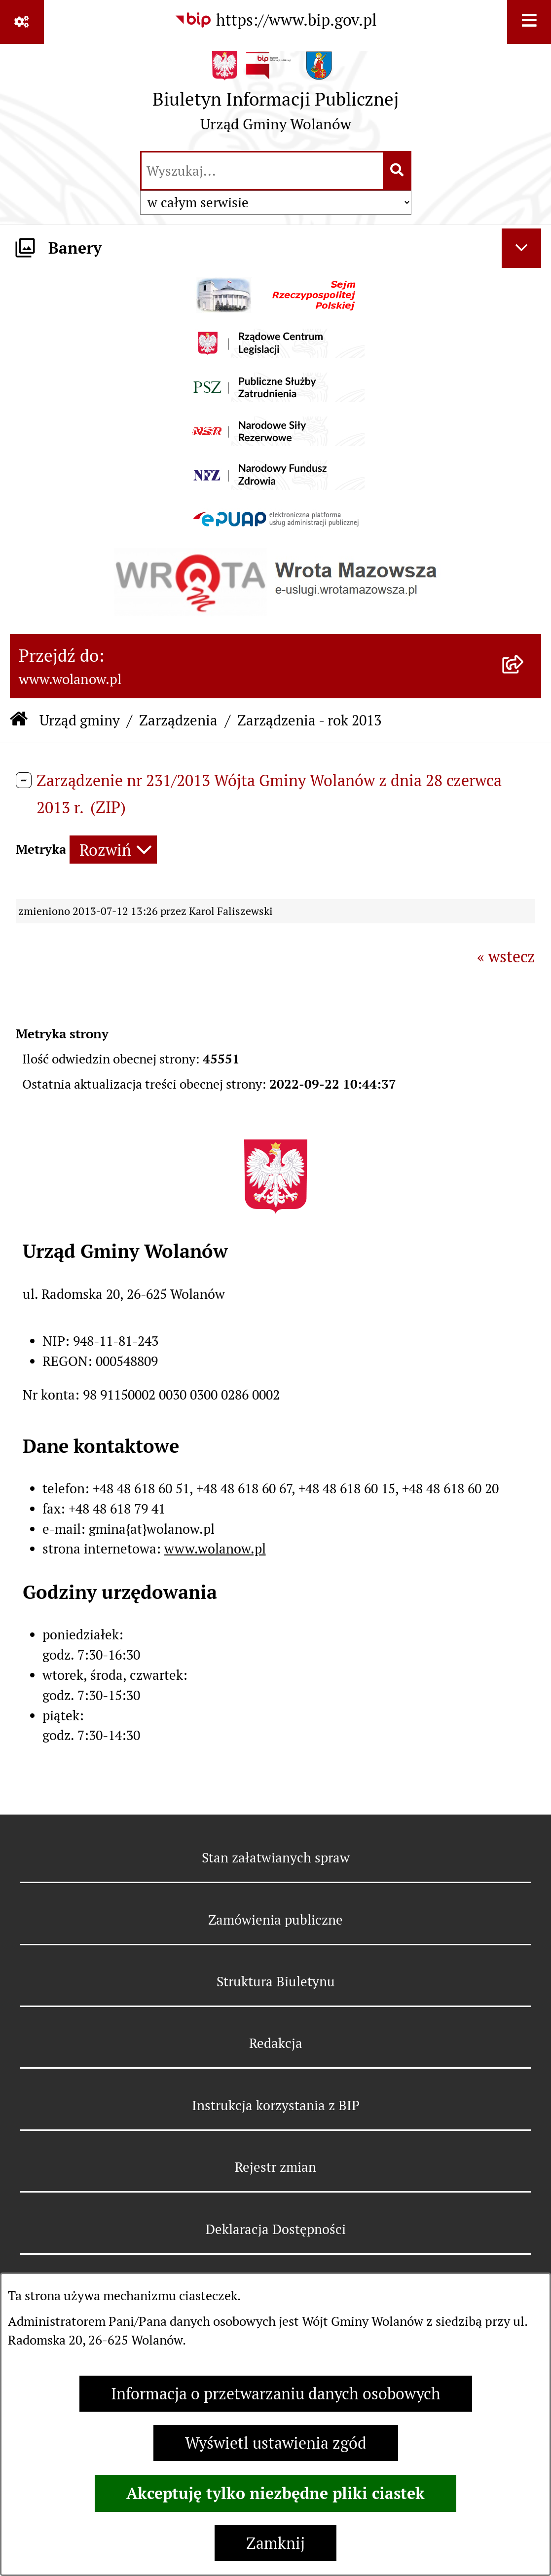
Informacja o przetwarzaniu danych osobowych (276, 2394)
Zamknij (275, 2543)
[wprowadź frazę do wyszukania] (262, 170)
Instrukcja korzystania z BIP (276, 2105)
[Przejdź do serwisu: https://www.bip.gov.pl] (275, 20)
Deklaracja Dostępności (276, 2229)
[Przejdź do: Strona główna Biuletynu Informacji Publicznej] (18, 720)
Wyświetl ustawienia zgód (276, 2443)
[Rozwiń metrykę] (113, 849)
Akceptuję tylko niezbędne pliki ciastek (275, 2493)
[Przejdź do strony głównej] (275, 96)
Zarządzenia (178, 720)
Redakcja (275, 2043)
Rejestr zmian (275, 2167)
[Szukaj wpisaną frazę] (397, 170)
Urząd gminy (79, 720)
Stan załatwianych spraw (276, 1857)
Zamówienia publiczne (275, 1920)
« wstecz (506, 957)
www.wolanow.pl (215, 1548)
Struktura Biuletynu (276, 1981)
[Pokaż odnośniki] (22, 22)
